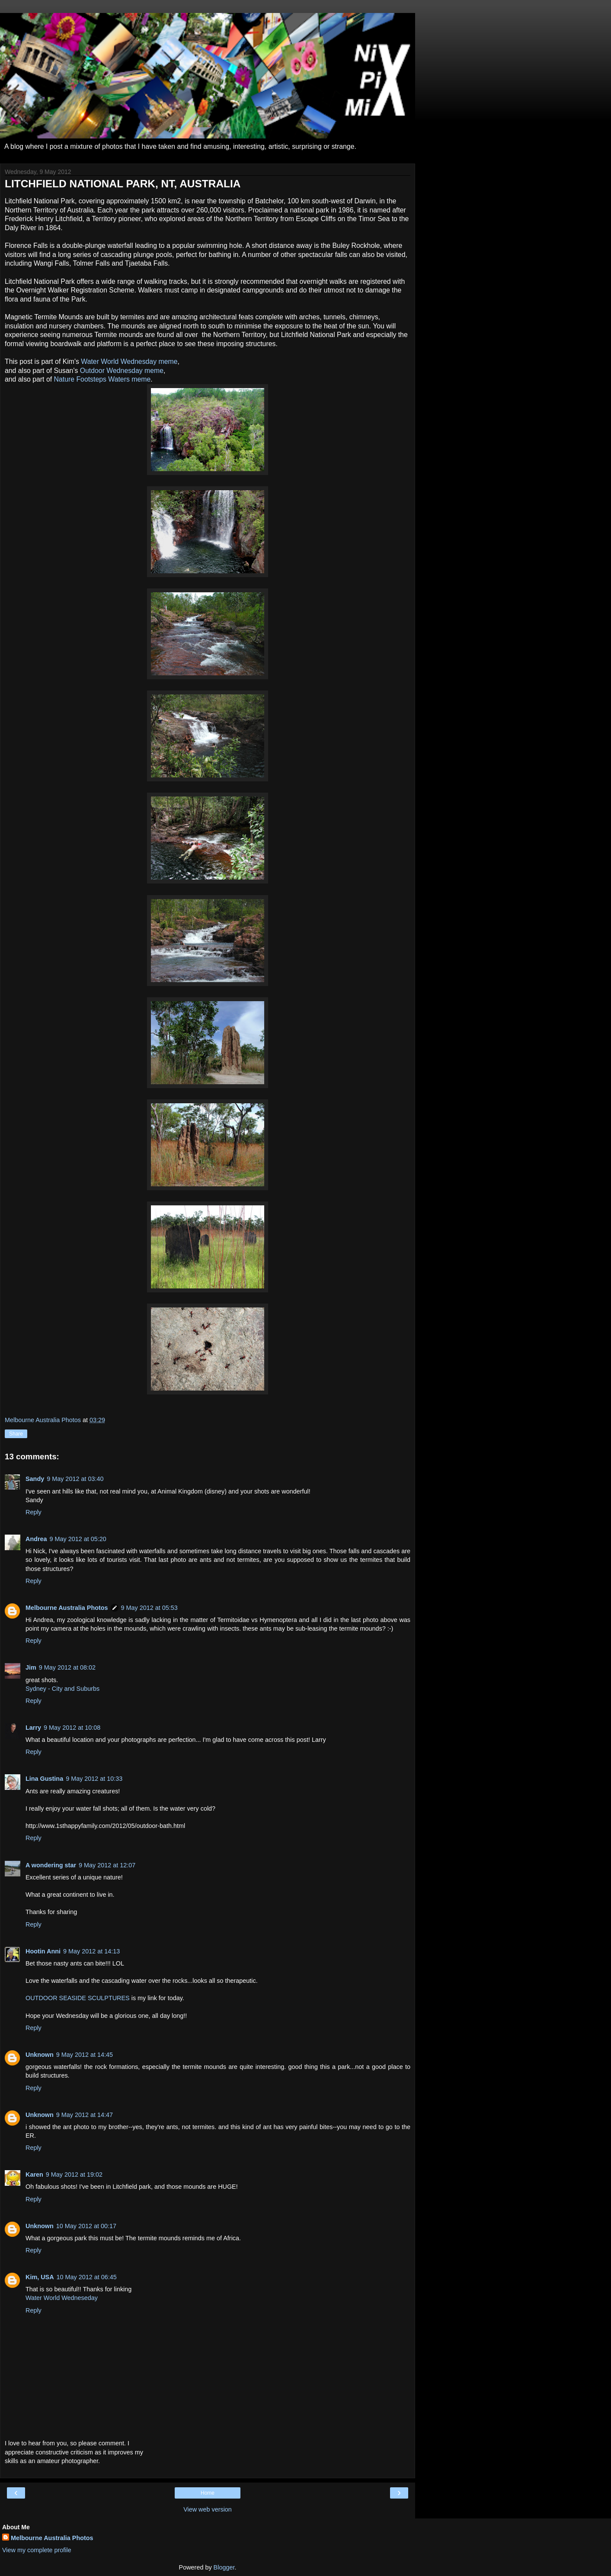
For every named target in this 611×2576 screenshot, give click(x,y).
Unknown (40, 2054)
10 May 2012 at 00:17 (86, 2226)
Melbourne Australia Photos (67, 1607)
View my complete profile (36, 2550)
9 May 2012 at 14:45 (84, 2054)
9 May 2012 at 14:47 (84, 2114)
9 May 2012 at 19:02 (74, 2174)
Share (16, 1434)
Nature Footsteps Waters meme (102, 379)
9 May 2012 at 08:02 (67, 1667)
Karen (34, 2174)
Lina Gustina (44, 1778)
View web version (207, 2509)
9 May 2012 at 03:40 (75, 1478)
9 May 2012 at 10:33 (94, 1778)
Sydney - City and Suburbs (62, 1688)
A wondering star (51, 1865)
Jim (31, 1667)
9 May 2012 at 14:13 (91, 1951)
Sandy (35, 1478)
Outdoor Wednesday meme (121, 370)
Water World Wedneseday (62, 2297)
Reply (34, 1512)
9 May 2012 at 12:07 (107, 1865)
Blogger (224, 2567)
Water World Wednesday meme (129, 361)
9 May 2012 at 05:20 (78, 1538)
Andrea (36, 1538)
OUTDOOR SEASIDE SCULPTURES (78, 1998)
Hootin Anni (43, 1951)
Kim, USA (40, 2277)
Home (207, 2493)
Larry (33, 1727)
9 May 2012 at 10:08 (72, 1727)
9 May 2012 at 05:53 (149, 1607)
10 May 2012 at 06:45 (87, 2277)
